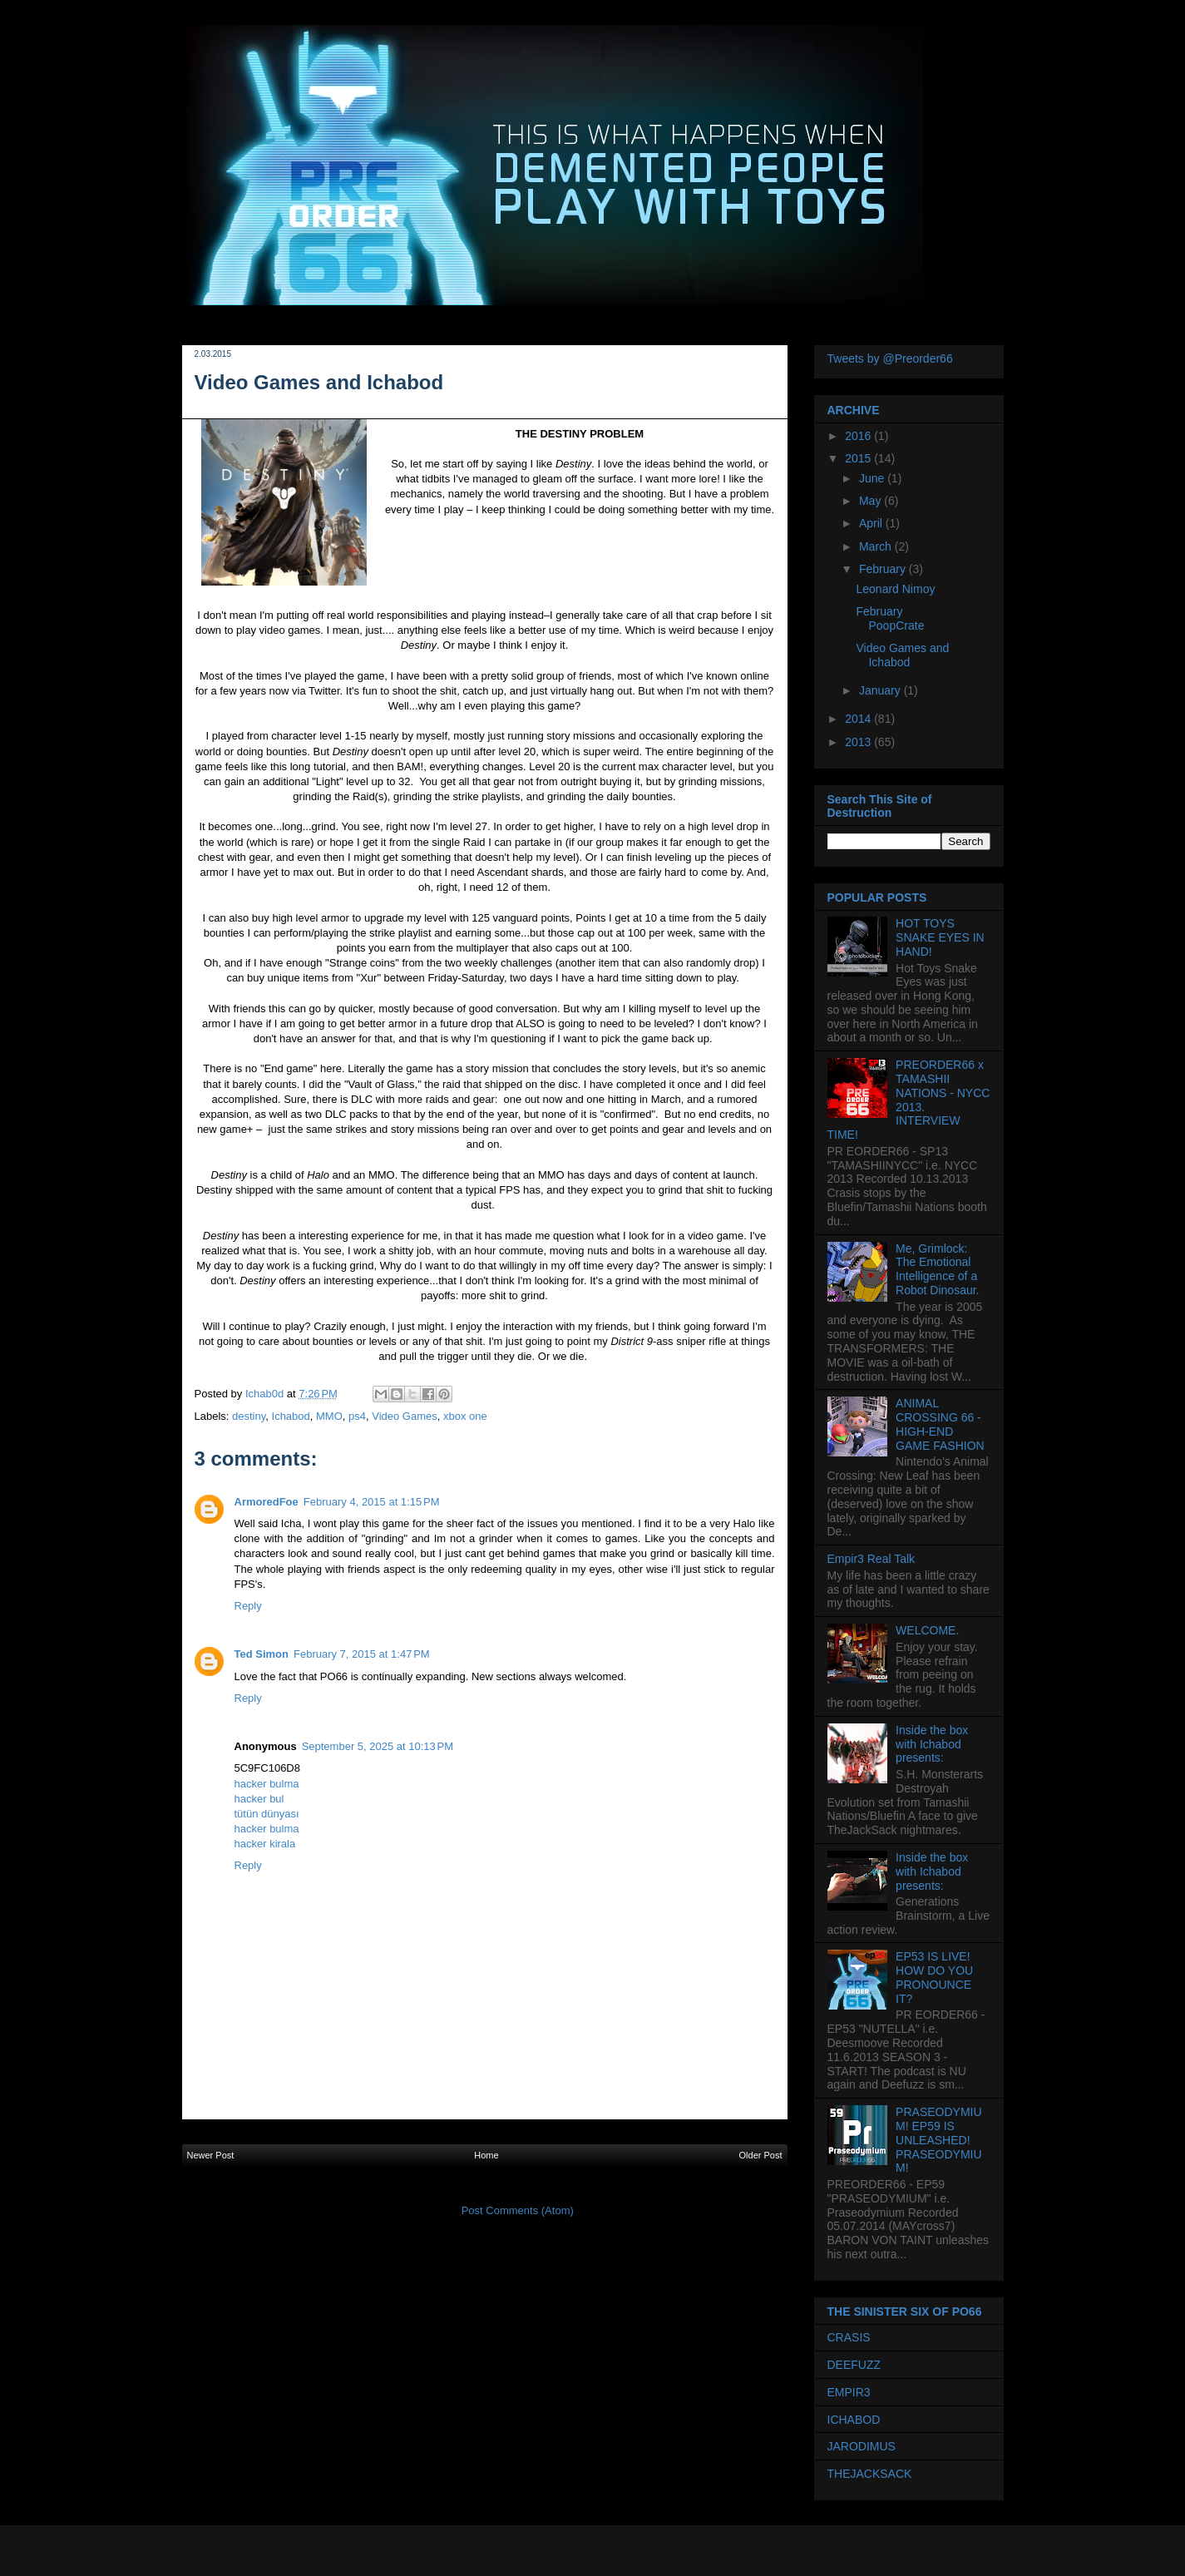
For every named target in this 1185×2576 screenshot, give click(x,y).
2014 (859, 718)
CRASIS (849, 2337)
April (872, 523)
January (881, 690)
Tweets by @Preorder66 (890, 358)
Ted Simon (262, 1654)
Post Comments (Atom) (518, 2210)
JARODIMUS (861, 2446)
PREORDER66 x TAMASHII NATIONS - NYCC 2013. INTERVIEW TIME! (908, 1099)
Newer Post (211, 2155)
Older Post (761, 2155)
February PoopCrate (890, 618)
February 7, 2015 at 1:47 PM (362, 1654)
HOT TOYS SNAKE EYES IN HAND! (940, 937)
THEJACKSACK (869, 2473)
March (877, 546)
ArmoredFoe (267, 1502)
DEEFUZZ (854, 2364)
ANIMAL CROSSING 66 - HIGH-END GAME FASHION (940, 1424)
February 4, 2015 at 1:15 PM (372, 1502)
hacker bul (259, 1798)
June (873, 478)
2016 (859, 436)
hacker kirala (265, 1843)
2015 (859, 458)
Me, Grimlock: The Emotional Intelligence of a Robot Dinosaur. (937, 1269)
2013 (859, 742)
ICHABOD (854, 2419)
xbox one (465, 1416)
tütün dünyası (267, 1813)
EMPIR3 (849, 2392)
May (871, 500)
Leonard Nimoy (895, 589)
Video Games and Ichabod (902, 655)
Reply (248, 1605)
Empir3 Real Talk (871, 1558)
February (884, 569)
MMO (329, 1416)
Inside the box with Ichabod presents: (932, 1744)
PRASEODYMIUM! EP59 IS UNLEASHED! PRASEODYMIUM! (938, 2139)
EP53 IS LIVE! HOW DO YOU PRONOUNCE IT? (934, 1977)
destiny (248, 1416)
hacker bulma (267, 1783)
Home (486, 2155)
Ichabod (291, 1416)
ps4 (357, 1416)
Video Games (404, 1416)
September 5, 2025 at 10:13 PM (377, 1746)
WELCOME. (927, 1630)
